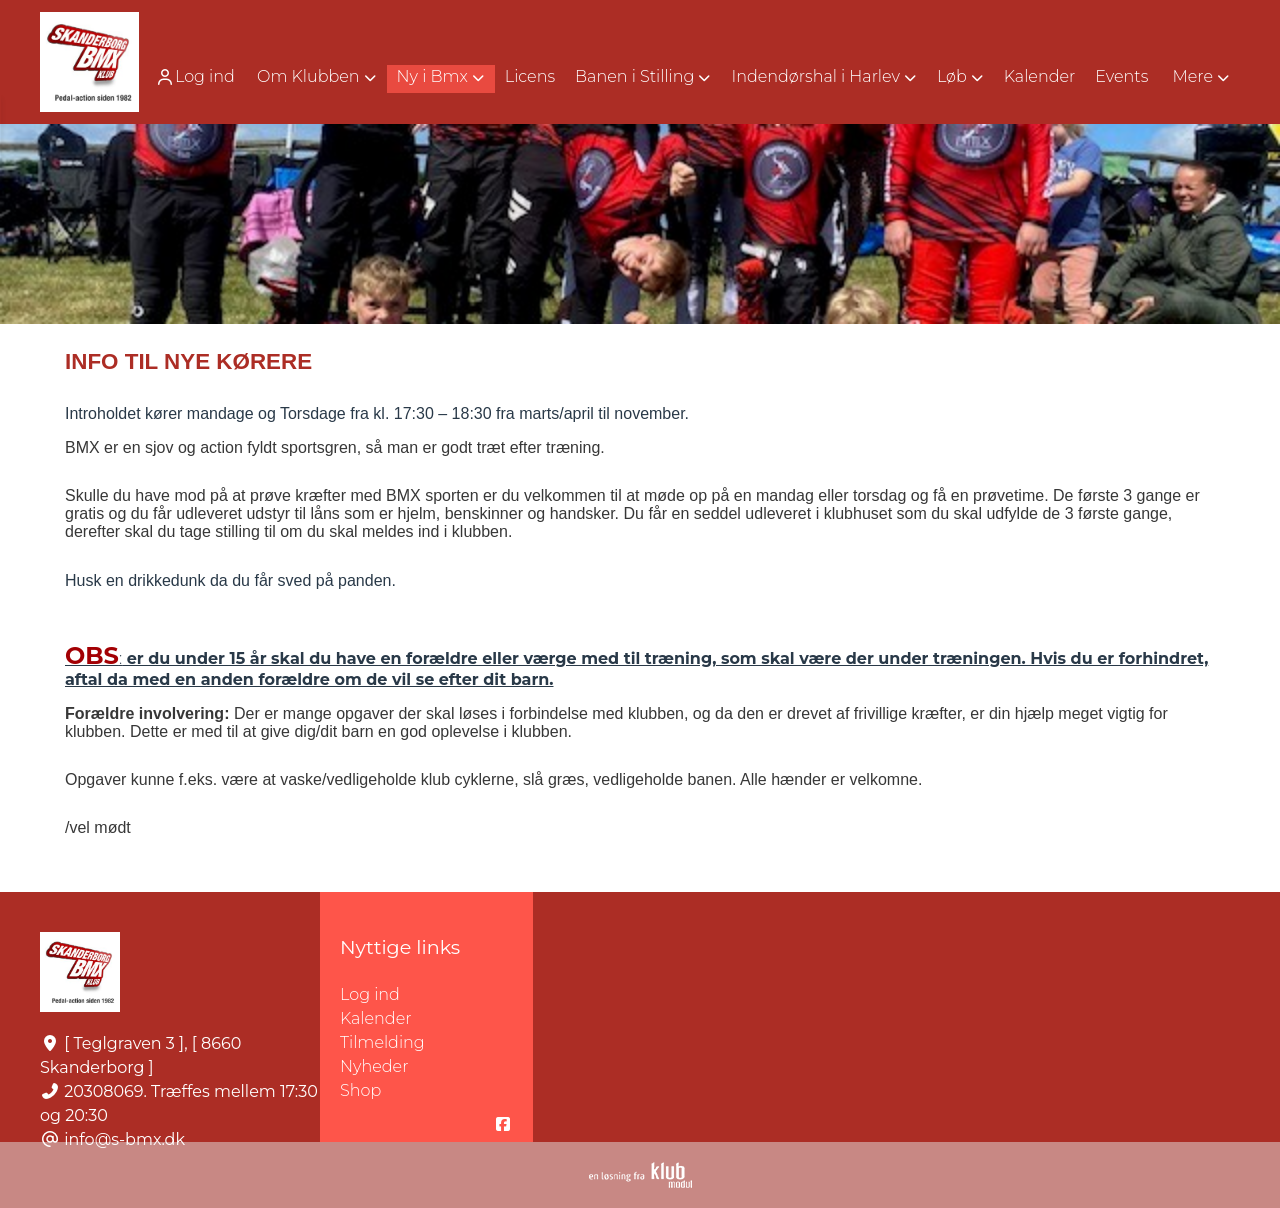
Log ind (195, 77)
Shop (360, 1090)
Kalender (376, 1018)
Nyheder (374, 1066)
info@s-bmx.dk (124, 1139)
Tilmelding (382, 1042)
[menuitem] (197, 76)
